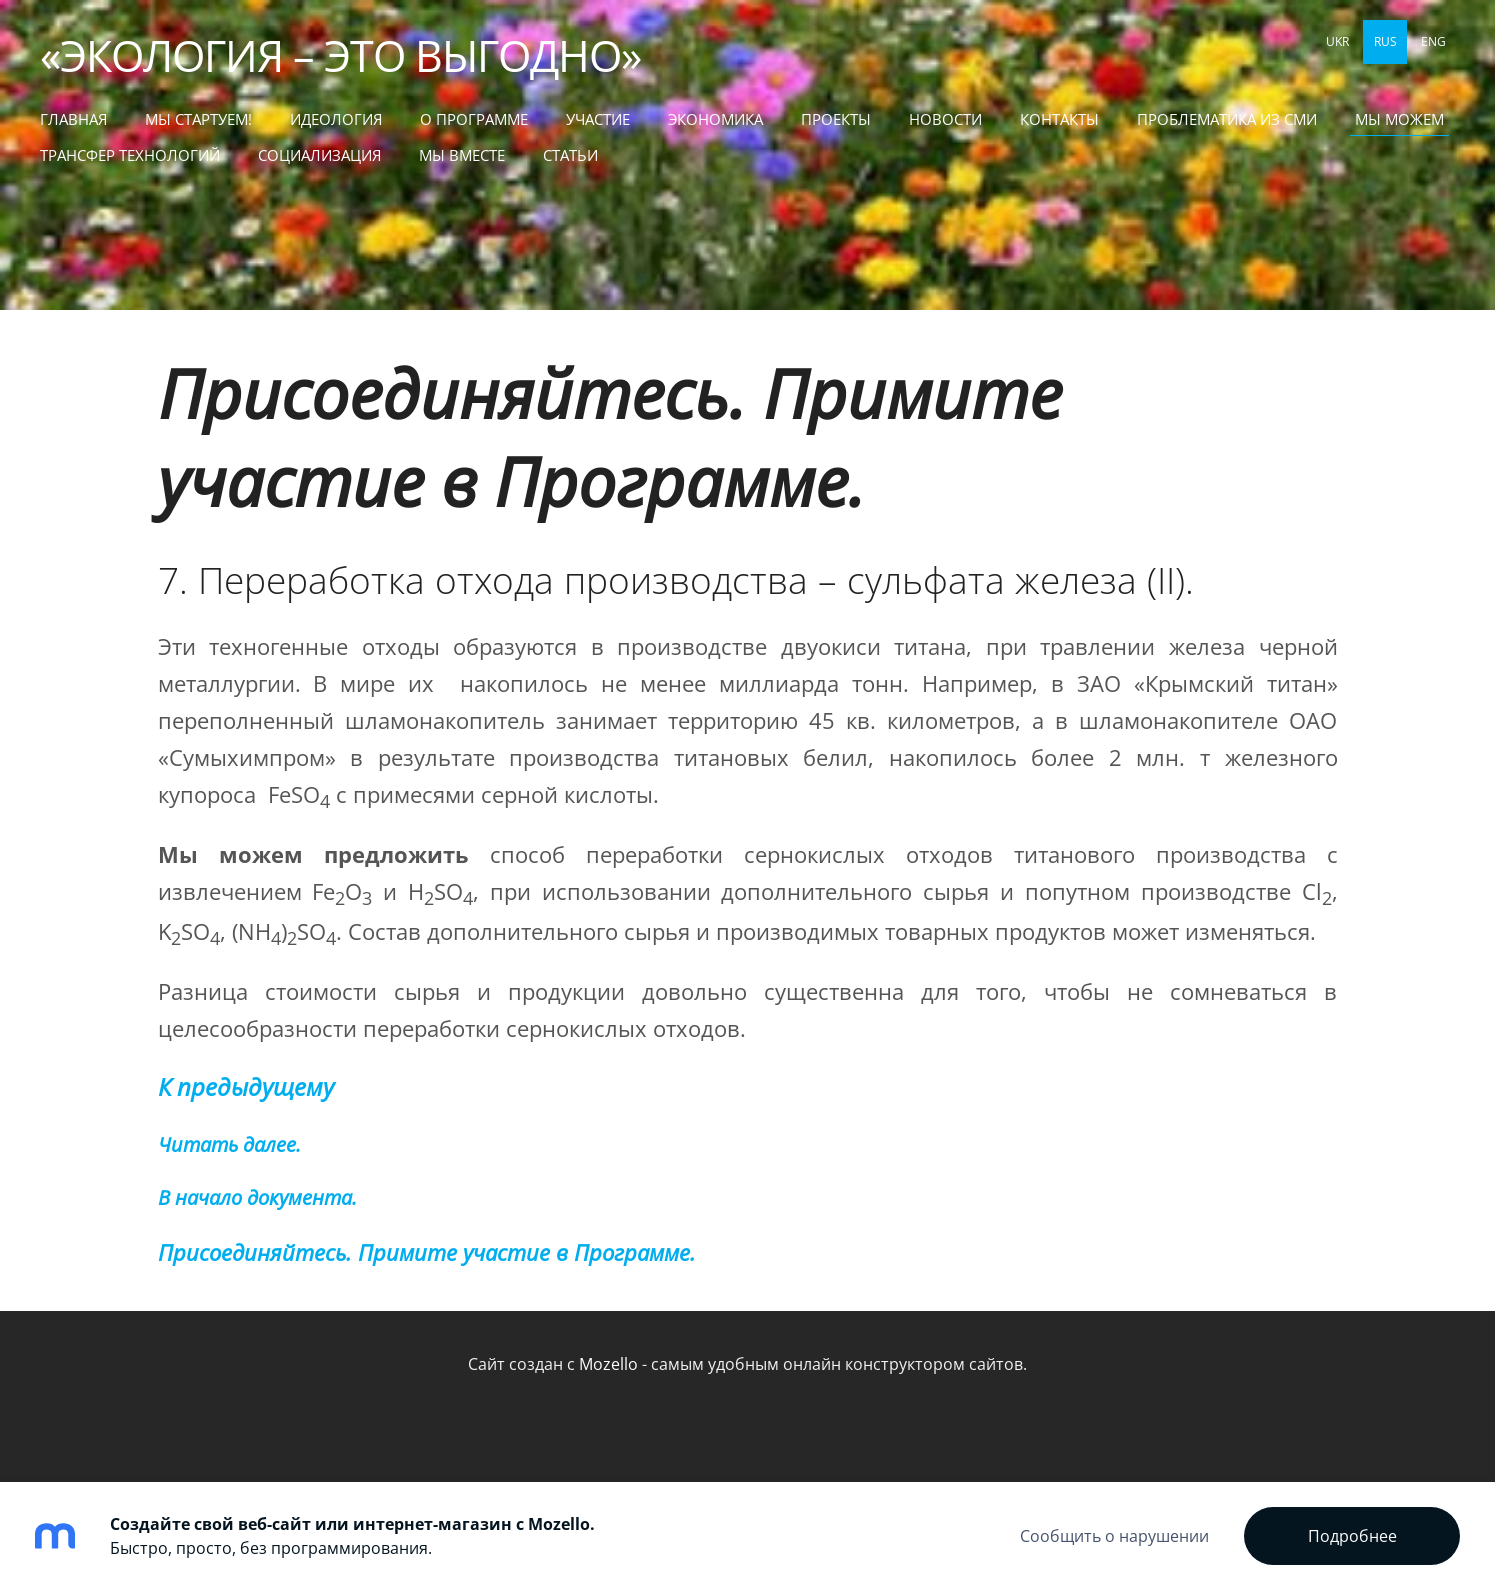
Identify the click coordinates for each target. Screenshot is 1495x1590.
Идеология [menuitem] (336, 119)
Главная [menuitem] (73, 119)
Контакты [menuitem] (1059, 119)
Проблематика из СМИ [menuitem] (1227, 119)
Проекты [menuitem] (836, 119)
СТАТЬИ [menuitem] (570, 155)
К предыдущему (246, 1087)
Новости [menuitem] (945, 119)
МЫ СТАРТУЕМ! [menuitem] (198, 119)
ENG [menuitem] (1433, 41)
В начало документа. (257, 1197)
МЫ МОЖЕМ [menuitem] (1399, 119)
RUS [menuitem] (1385, 41)
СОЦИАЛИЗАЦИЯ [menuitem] (319, 155)
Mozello (608, 1364)
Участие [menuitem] (598, 119)
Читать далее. (229, 1144)
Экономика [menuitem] (715, 119)
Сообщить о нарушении (1114, 1536)
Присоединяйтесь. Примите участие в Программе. (610, 437)
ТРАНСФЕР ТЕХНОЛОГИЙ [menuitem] (130, 155)
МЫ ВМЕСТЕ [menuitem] (462, 155)
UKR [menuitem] (1337, 41)
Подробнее (1352, 1536)
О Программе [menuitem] (474, 119)
